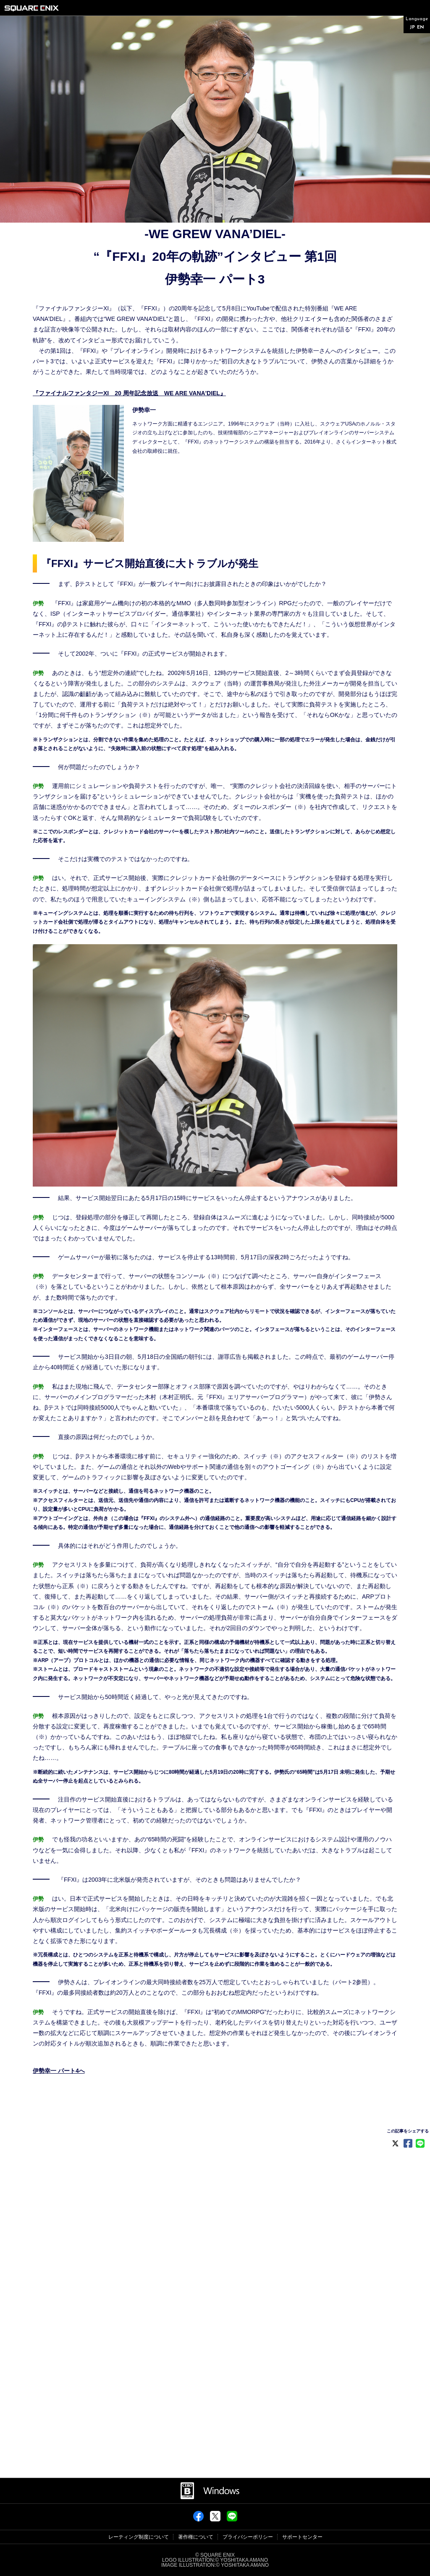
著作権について (195, 2537)
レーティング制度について (138, 2537)
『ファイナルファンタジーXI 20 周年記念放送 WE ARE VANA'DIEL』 (129, 393)
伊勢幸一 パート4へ (59, 2070)
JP (412, 27)
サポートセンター (302, 2537)
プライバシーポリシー (248, 2537)
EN (420, 27)
